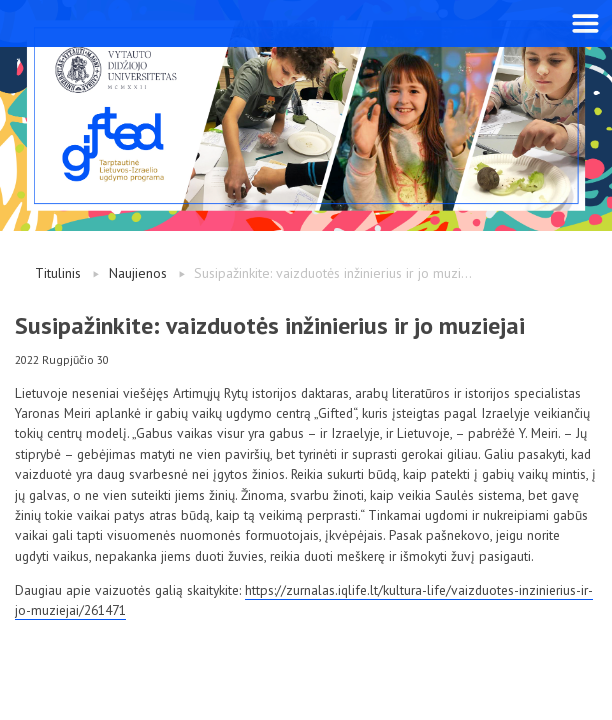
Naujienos (138, 273)
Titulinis (58, 273)
